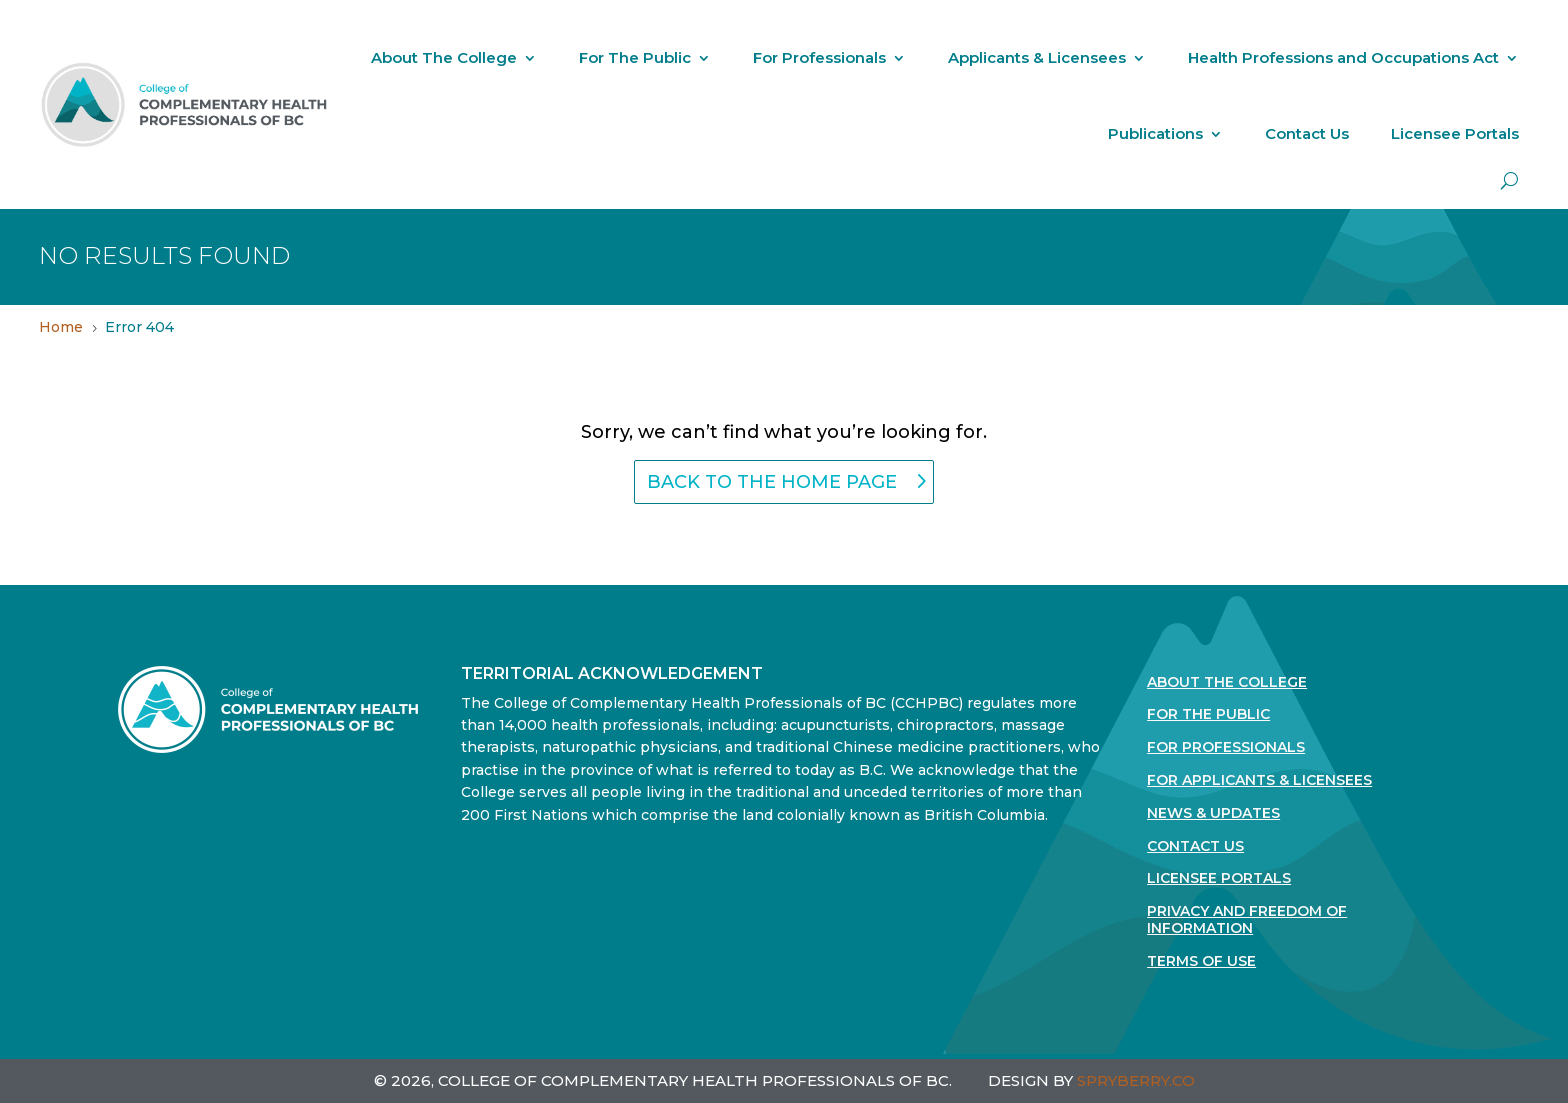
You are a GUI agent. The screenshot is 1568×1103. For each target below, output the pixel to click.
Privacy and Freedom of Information (1247, 920)
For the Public (1208, 714)
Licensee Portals (1455, 133)
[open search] (1509, 180)
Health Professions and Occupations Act (1343, 57)
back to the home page (772, 482)
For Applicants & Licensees (1259, 780)
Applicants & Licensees (1037, 57)
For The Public (635, 57)
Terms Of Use (1201, 961)
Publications (1155, 133)
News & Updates (1213, 813)
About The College (444, 57)
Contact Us (1307, 133)
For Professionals (819, 57)
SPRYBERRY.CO (1136, 1080)
